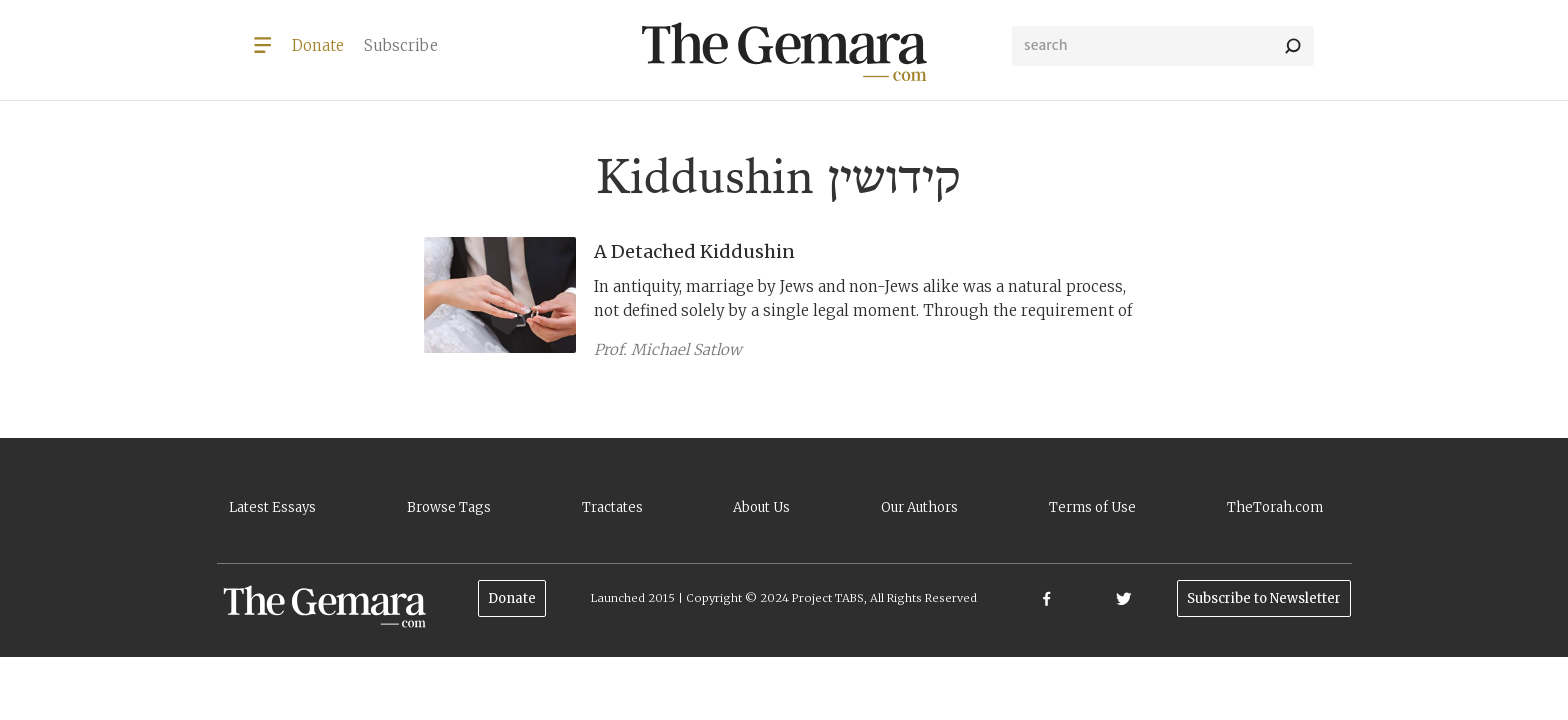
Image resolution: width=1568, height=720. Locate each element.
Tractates (612, 507)
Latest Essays (272, 507)
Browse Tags (449, 507)
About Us (761, 507)
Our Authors (919, 507)
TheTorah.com (1275, 507)
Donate (512, 598)
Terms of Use (1092, 507)
